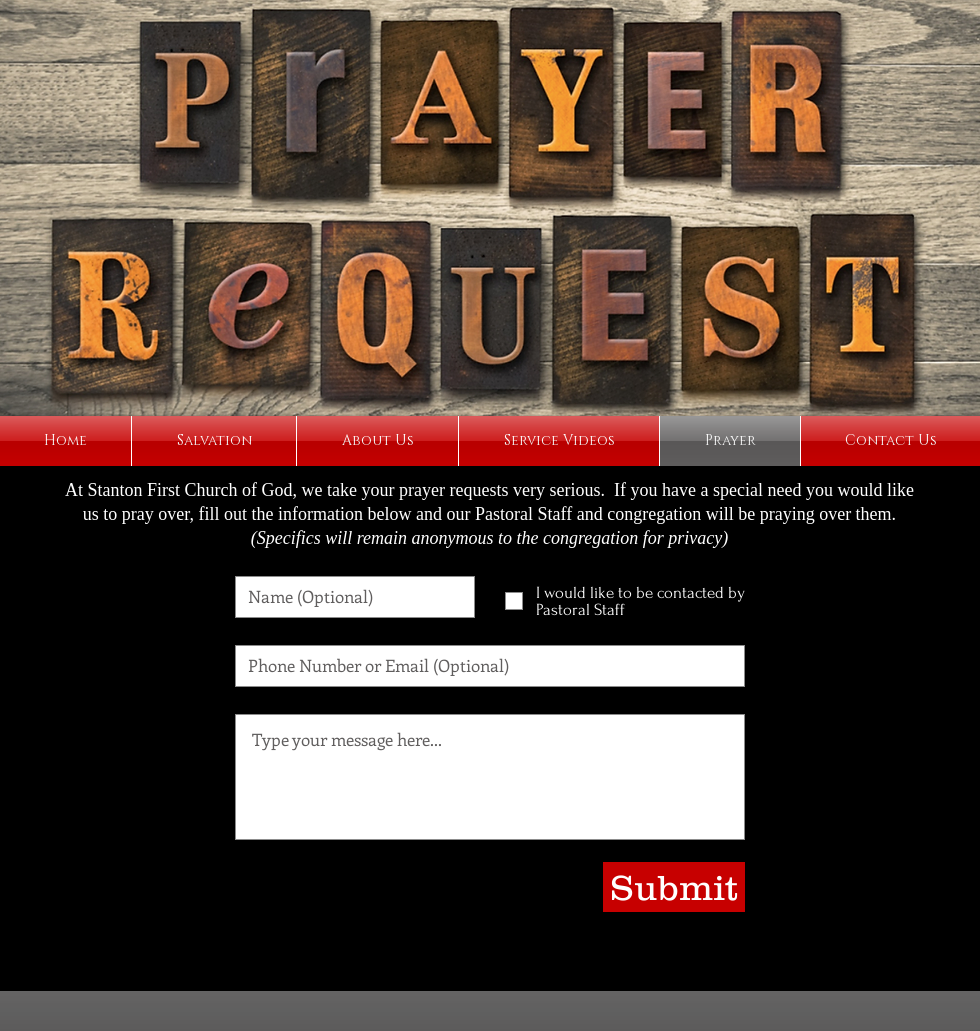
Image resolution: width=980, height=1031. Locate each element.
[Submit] (674, 887)
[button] (377, 441)
